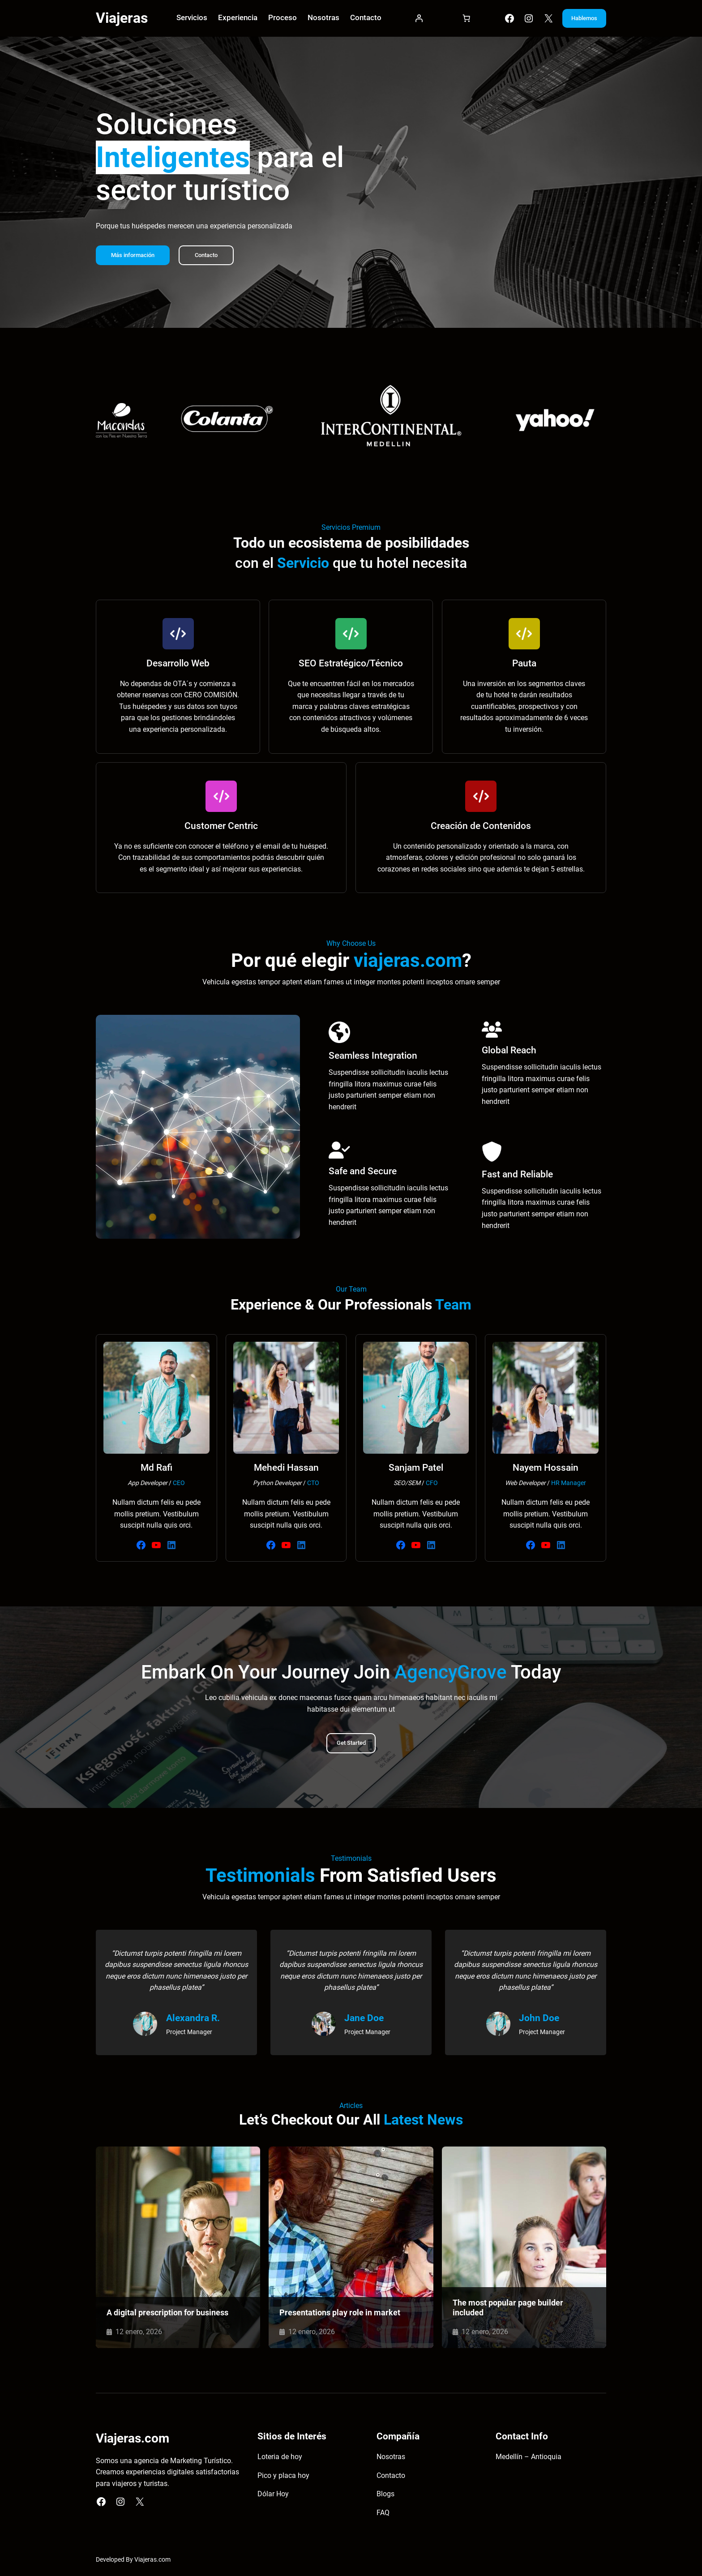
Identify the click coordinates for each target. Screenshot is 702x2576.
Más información (135, 257)
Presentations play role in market (339, 2314)
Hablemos (578, 19)
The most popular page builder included (508, 2309)
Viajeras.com (152, 2562)
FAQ (383, 2515)
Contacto (212, 257)
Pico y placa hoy (283, 2477)
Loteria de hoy (279, 2459)
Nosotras (391, 2459)
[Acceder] (413, 19)
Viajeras (122, 19)
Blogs (385, 2496)
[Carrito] (457, 19)
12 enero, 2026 (139, 2333)
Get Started (351, 1745)
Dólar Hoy (273, 2496)
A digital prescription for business (167, 2314)
